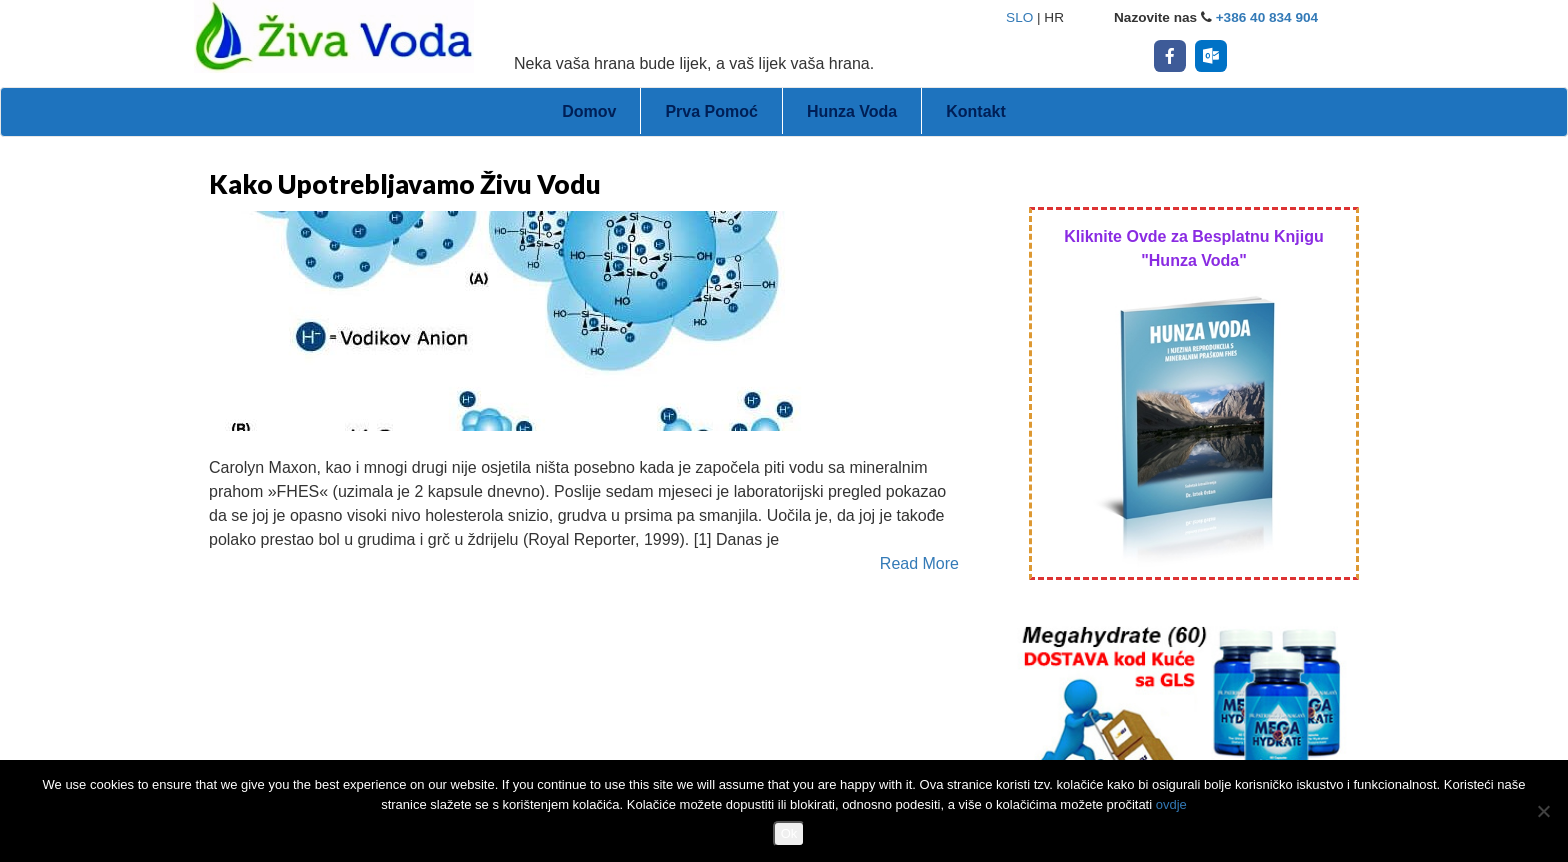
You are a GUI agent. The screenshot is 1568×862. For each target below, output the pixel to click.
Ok (789, 833)
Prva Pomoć (711, 111)
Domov (589, 111)
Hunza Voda (852, 111)
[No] (1543, 811)
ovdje (1171, 804)
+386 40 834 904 (1267, 17)
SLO (1019, 17)
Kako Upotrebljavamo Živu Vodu (405, 184)
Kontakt (976, 111)
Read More (919, 563)
